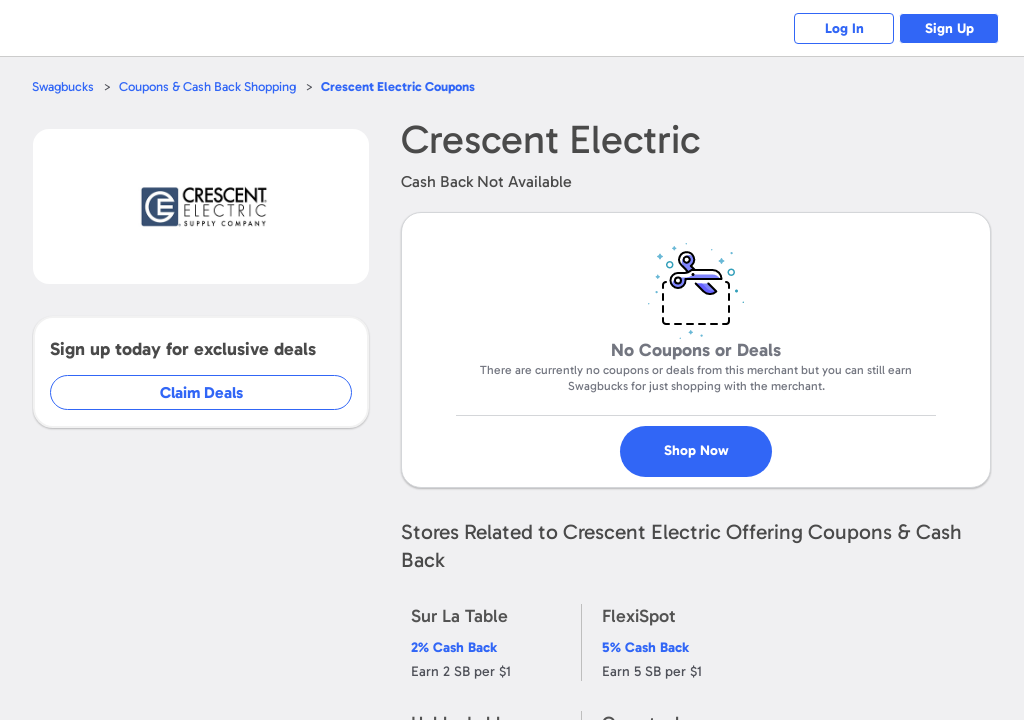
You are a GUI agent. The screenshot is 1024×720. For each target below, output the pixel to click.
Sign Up (949, 28)
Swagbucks (63, 86)
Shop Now (696, 450)
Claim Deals (201, 392)
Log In (844, 28)
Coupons (398, 86)
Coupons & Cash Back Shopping (207, 86)
